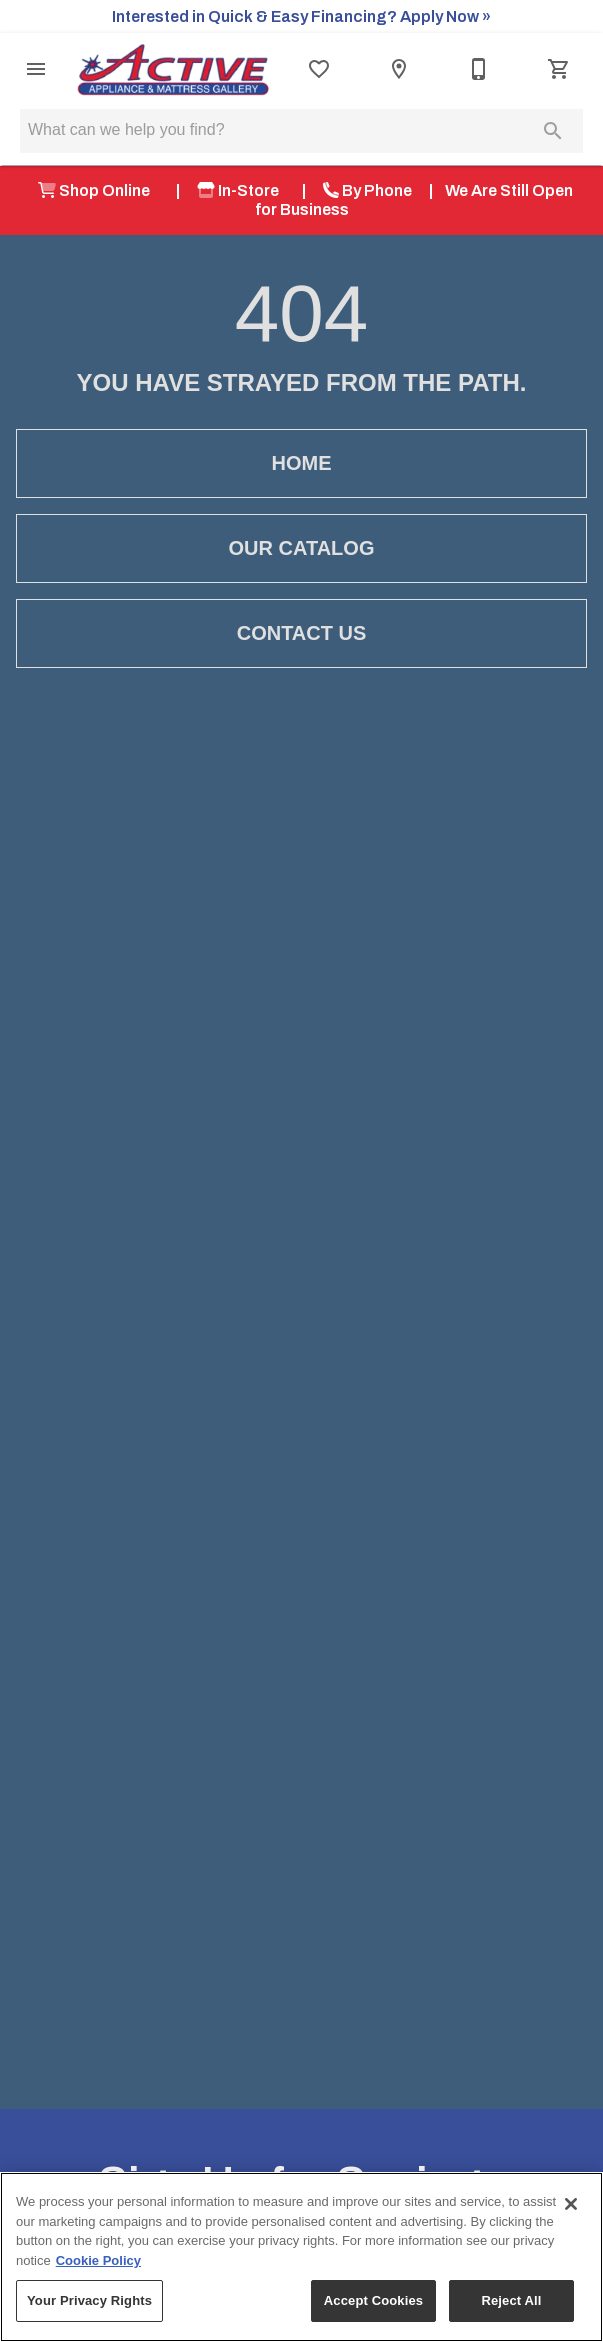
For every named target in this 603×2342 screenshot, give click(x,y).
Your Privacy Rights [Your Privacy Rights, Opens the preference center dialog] (89, 2300)
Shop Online (98, 190)
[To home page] (173, 69)
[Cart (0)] (559, 69)
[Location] (399, 69)
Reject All (511, 2300)
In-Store (241, 190)
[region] (301, 2257)
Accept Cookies (373, 2300)
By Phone (367, 190)
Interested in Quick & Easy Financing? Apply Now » (301, 16)
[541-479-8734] (479, 69)
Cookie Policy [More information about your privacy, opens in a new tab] (98, 2260)
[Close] (571, 2204)
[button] (36, 69)
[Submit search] (553, 131)
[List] (319, 69)
